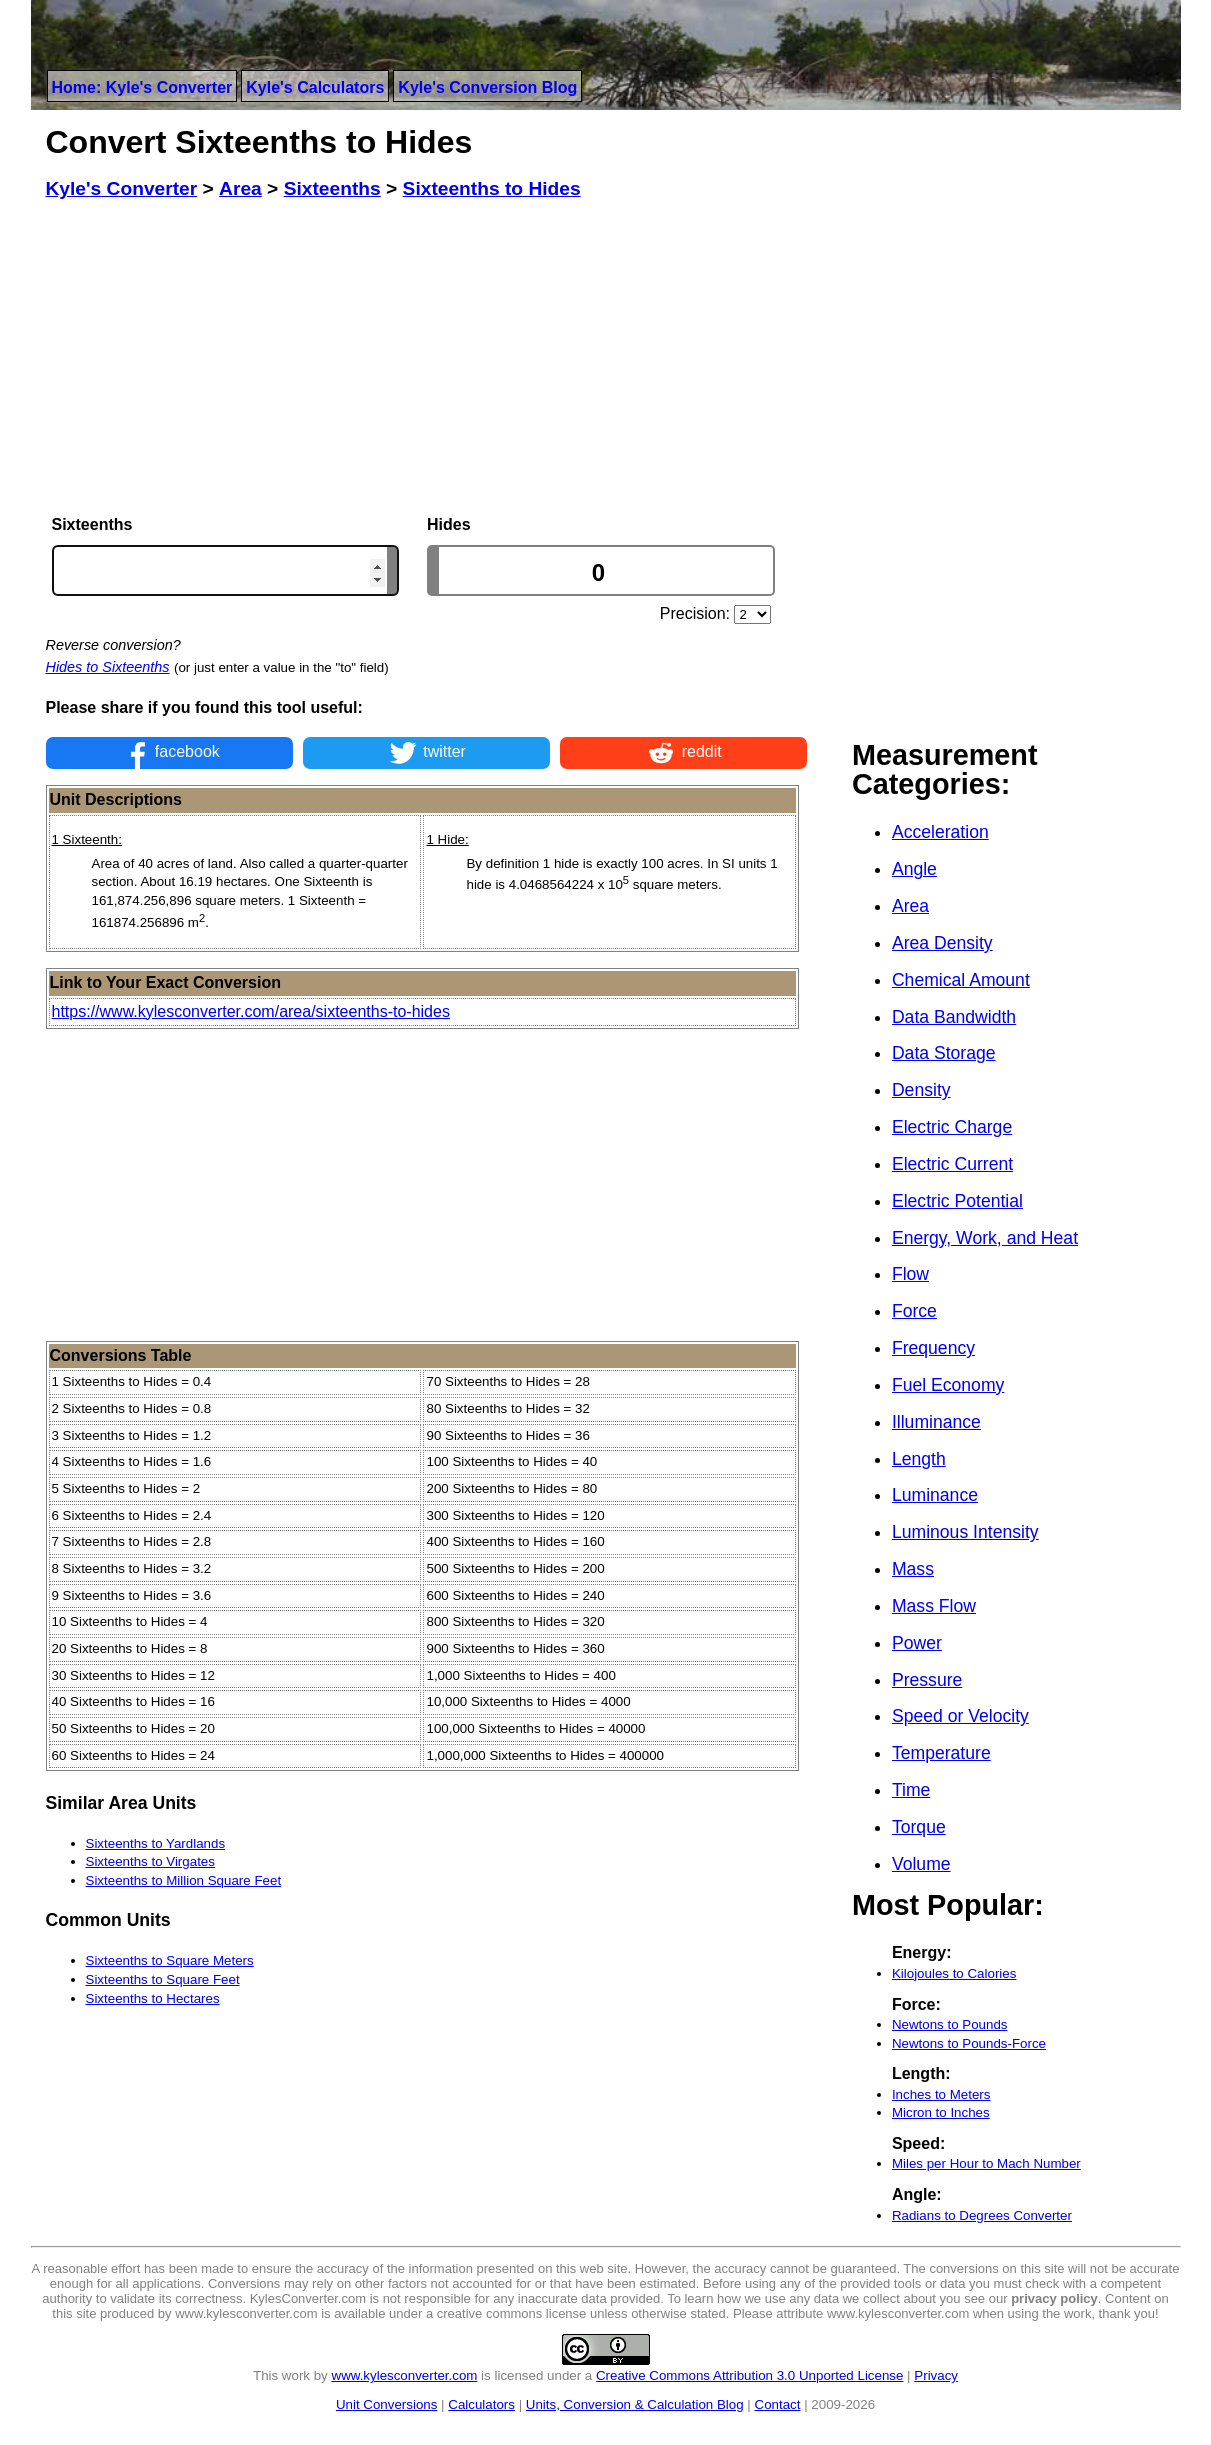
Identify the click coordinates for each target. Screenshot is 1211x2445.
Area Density (942, 943)
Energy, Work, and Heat (985, 1238)
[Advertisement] (427, 358)
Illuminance (936, 1422)
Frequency (933, 1348)
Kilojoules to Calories (954, 1973)
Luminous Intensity (965, 1532)
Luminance (935, 1495)
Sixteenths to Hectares (153, 1998)
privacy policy (1054, 2298)
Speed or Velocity (960, 1716)
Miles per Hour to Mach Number (986, 2163)
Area (910, 906)
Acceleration (940, 832)
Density (921, 1090)
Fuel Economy (948, 1385)
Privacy (936, 2375)
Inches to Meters (941, 2094)
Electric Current (952, 1164)
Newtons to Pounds (950, 2024)
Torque (919, 1827)
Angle (914, 869)
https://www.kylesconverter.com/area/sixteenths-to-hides (251, 1011)
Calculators (481, 2404)
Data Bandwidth (954, 1017)
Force (914, 1311)
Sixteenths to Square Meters (170, 1960)
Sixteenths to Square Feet (163, 1979)
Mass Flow (934, 1606)
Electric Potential (957, 1201)
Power (917, 1643)
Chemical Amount (961, 980)
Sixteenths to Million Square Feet (184, 1880)
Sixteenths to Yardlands (156, 1843)
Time (911, 1790)
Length (919, 1459)
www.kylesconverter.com (405, 2375)
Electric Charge (952, 1127)
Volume (921, 1864)
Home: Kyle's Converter (142, 87)
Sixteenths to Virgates (150, 1861)
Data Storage (944, 1053)
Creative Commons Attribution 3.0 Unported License (749, 2375)
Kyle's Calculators (315, 87)
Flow (910, 1274)
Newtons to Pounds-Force (969, 2043)
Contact (778, 2404)
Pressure (927, 1680)
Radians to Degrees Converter (982, 2215)
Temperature (941, 1753)
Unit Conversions (386, 2404)
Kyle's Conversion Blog (487, 87)
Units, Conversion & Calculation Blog (635, 2404)
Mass (913, 1569)
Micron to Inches (941, 2112)
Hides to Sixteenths (108, 667)
